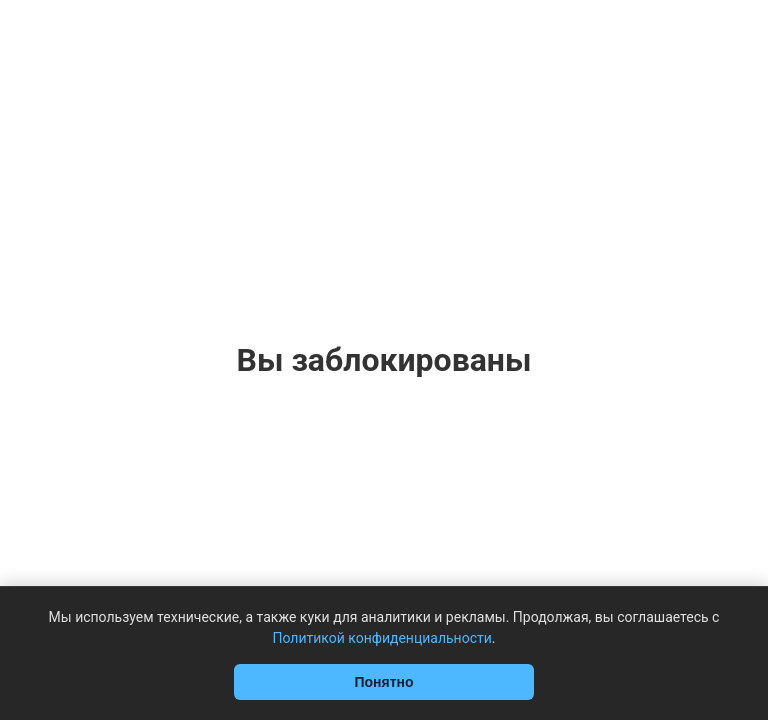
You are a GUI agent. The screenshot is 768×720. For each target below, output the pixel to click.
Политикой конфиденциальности (381, 638)
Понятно (383, 682)
